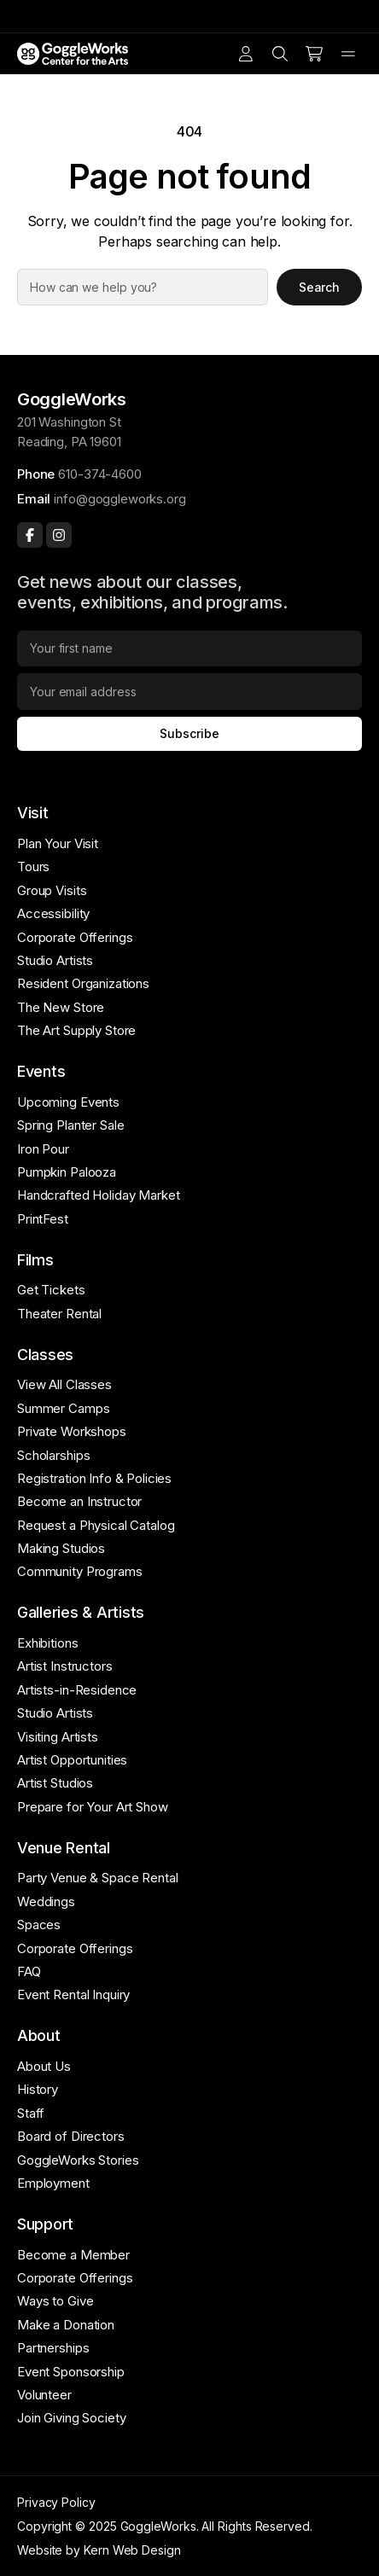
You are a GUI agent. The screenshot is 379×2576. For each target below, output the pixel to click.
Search (320, 287)
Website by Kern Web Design (99, 2550)
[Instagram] (59, 535)
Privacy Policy (56, 2502)
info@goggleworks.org (119, 499)
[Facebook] (30, 535)
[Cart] (314, 53)
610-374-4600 (99, 474)
